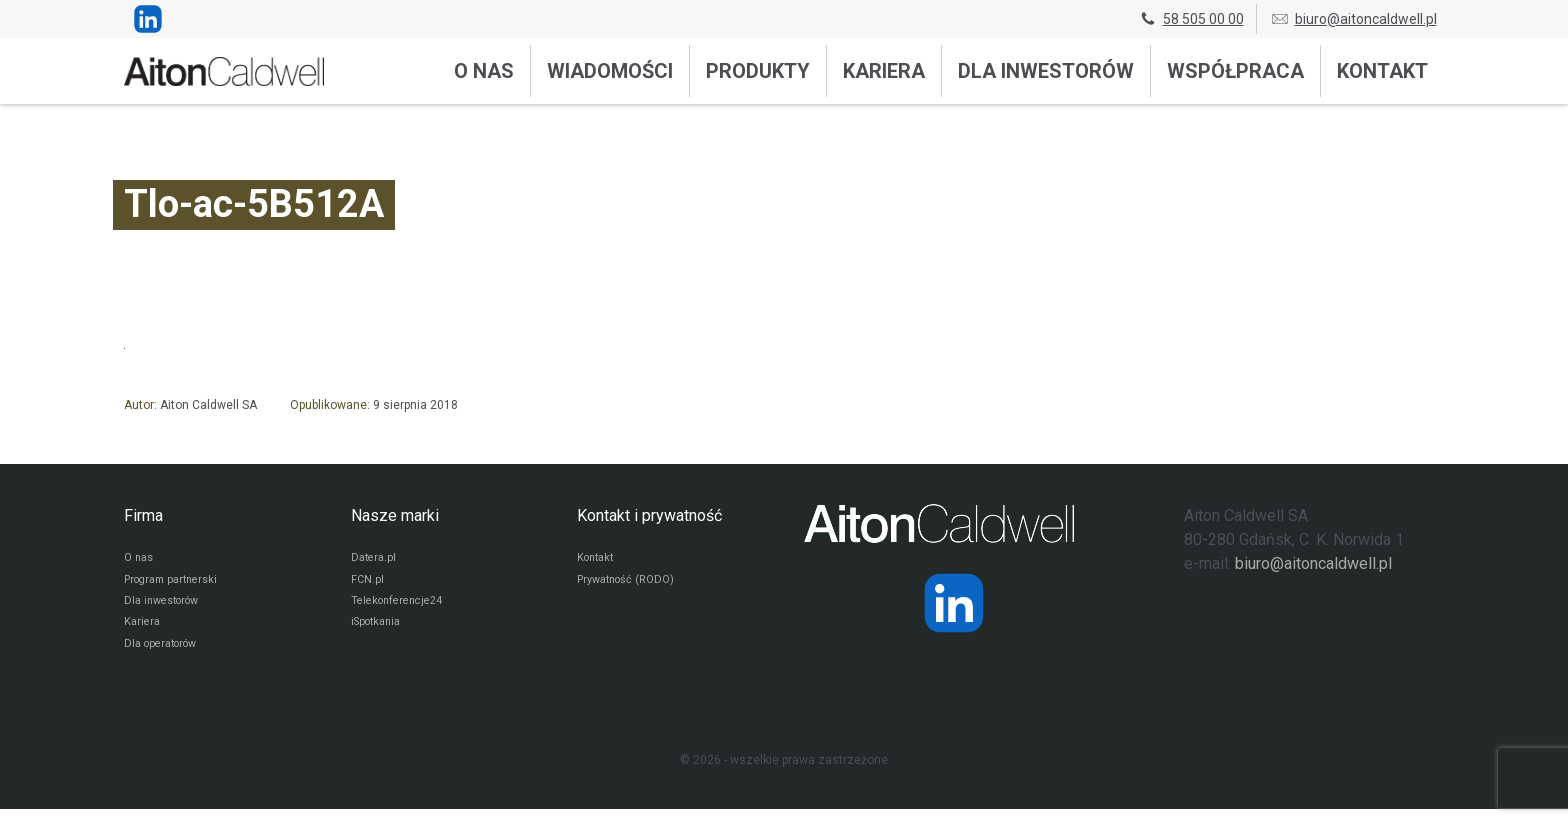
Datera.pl (375, 560)
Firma (143, 515)
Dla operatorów (165, 656)
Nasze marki (395, 515)
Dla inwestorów (1046, 71)
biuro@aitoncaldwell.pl (1353, 19)
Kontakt (1382, 71)
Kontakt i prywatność (649, 515)
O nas (484, 71)
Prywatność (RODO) (631, 584)
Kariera (884, 71)
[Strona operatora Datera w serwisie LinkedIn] (954, 603)
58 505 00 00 (1191, 19)
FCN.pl (368, 584)
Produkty (758, 71)
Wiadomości (610, 71)
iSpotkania (379, 632)
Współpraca (1235, 71)
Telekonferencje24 (402, 608)
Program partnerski (176, 584)
